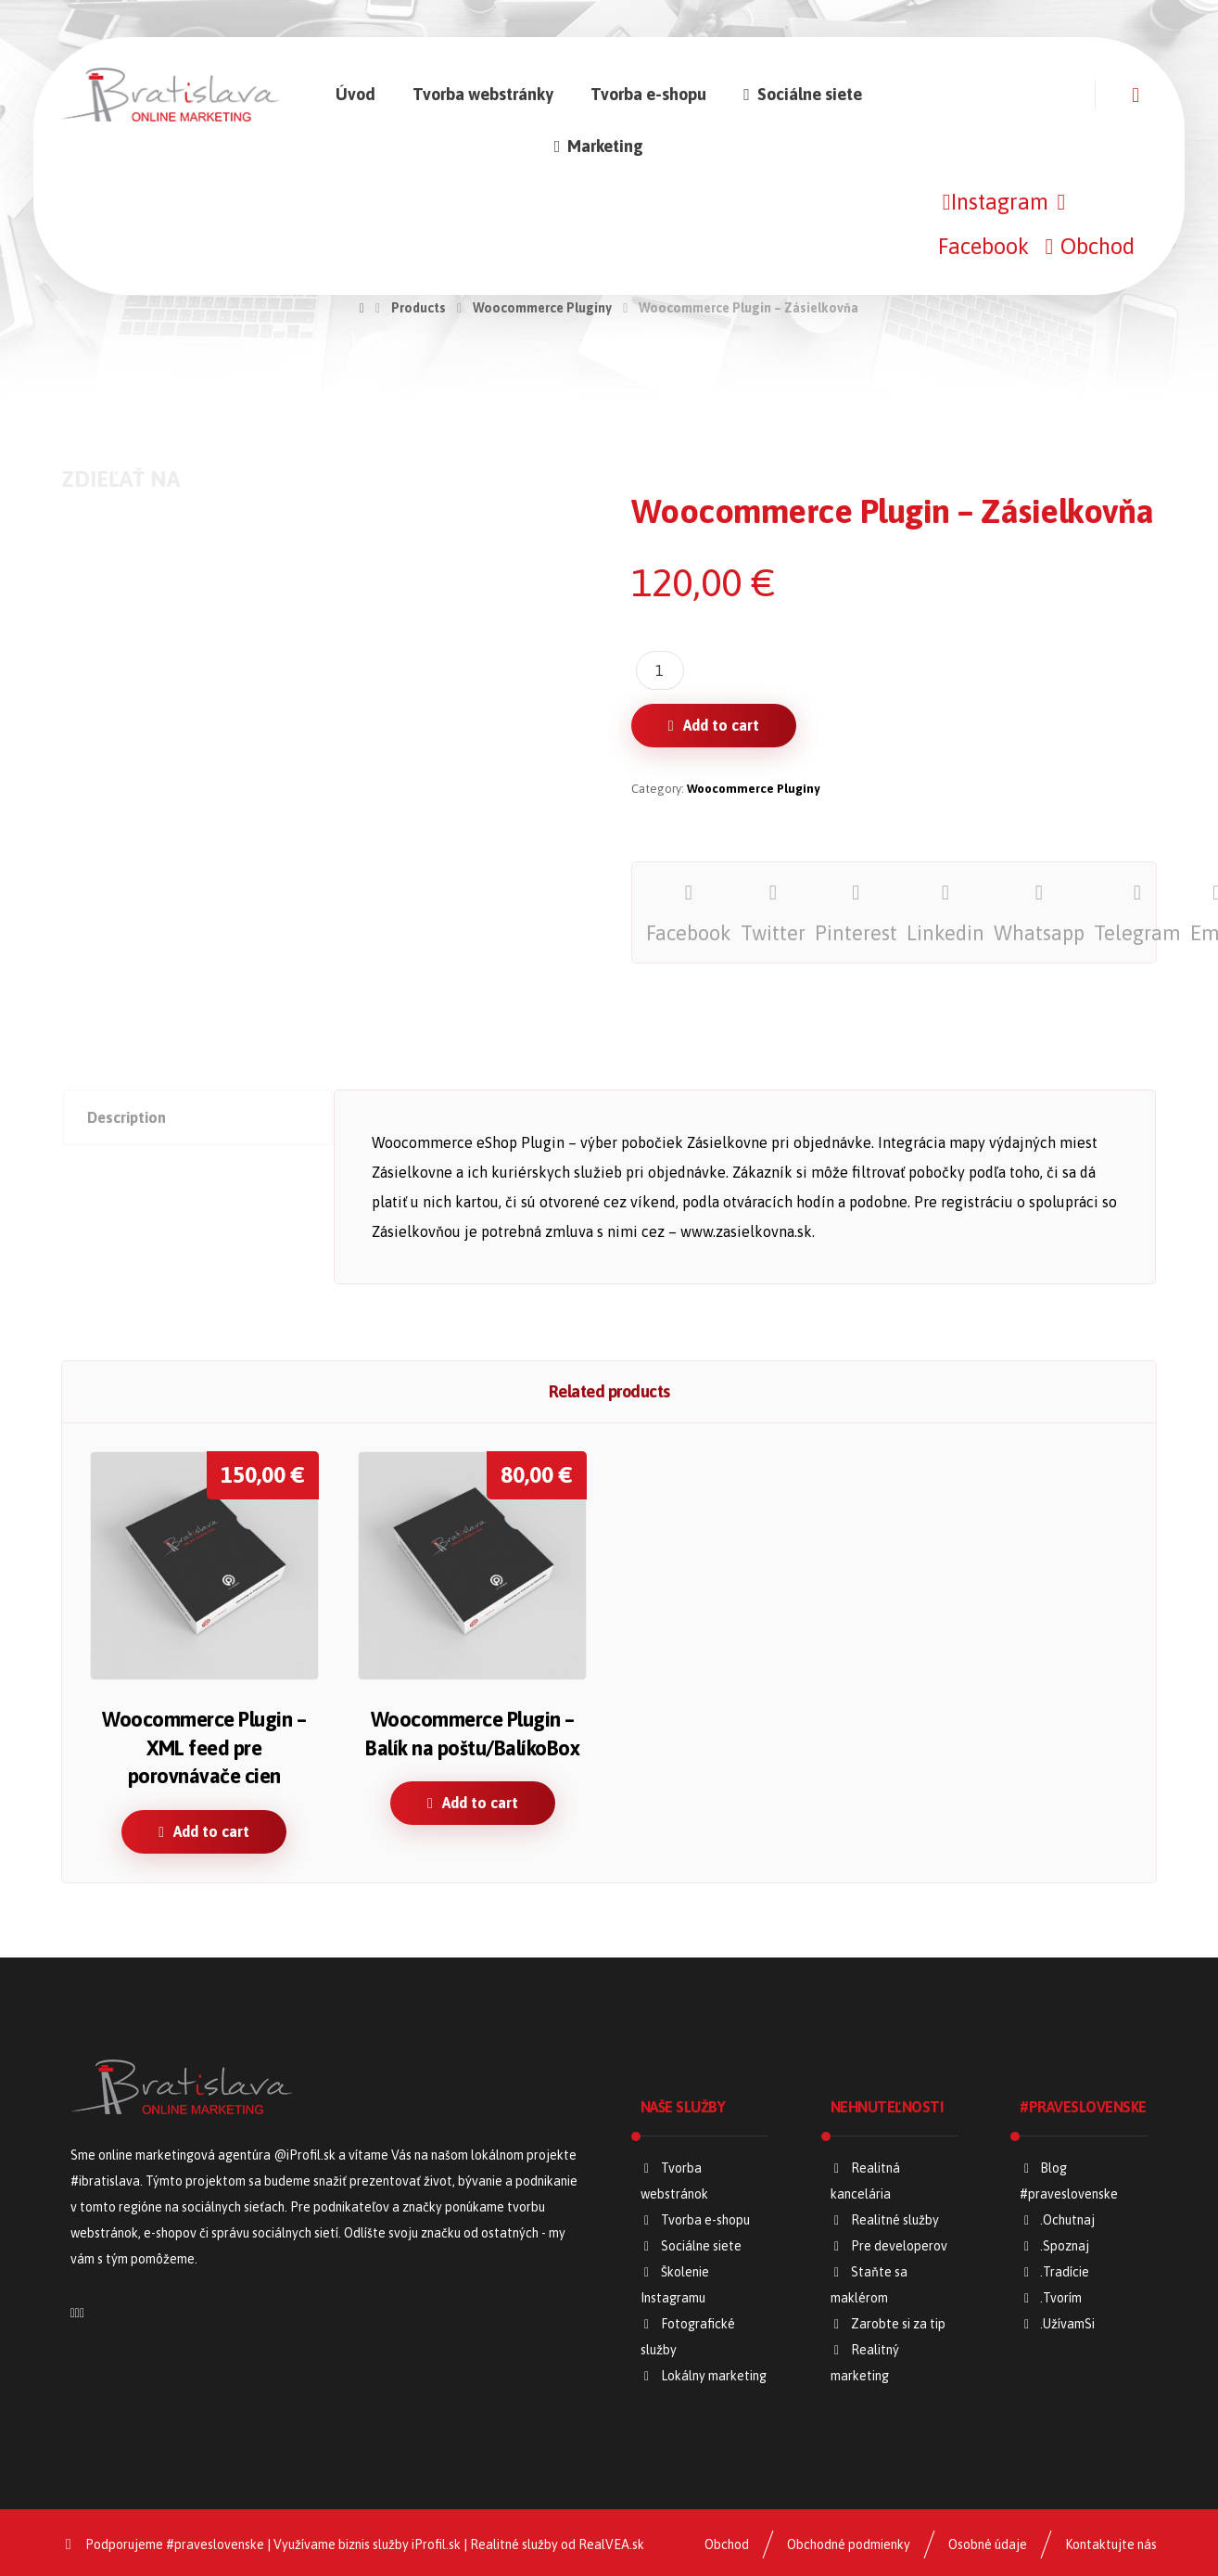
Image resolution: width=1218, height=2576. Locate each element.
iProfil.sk (436, 2544)
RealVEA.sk (611, 2544)
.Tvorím (1051, 2297)
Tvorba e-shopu (695, 2220)
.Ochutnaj (1057, 2220)
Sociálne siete (691, 2245)
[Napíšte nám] (82, 2312)
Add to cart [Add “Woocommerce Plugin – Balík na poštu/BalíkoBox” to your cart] (480, 1802)
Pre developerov (889, 2245)
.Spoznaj (1054, 2245)
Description (126, 1117)
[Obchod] (1086, 246)
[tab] (198, 1117)
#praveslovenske (215, 2544)
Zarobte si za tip (888, 2323)
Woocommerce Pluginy (753, 789)
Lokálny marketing (704, 2375)
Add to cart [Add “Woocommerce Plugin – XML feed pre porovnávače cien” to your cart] (211, 1831)
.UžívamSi (1057, 2323)
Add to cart (721, 725)
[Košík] (1135, 93)
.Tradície (1054, 2271)
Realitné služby (885, 2220)
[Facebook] (1002, 224)
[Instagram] (995, 201)
